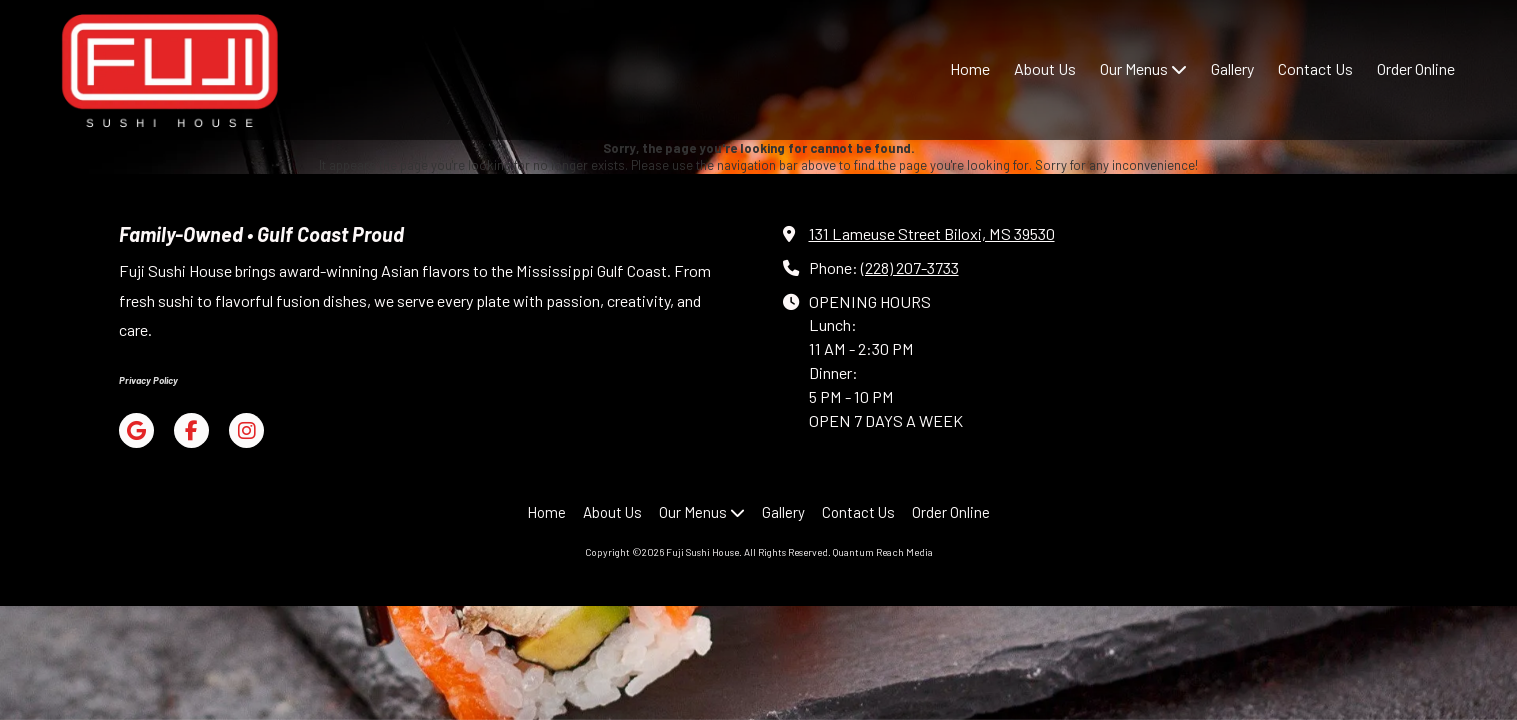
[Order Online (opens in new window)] (1416, 70)
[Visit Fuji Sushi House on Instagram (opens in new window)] (246, 430)
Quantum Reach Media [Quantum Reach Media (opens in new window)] (883, 552)
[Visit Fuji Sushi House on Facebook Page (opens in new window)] (191, 430)
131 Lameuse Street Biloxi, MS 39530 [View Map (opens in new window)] (932, 233)
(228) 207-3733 (910, 267)
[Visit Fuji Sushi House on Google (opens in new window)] (136, 430)
